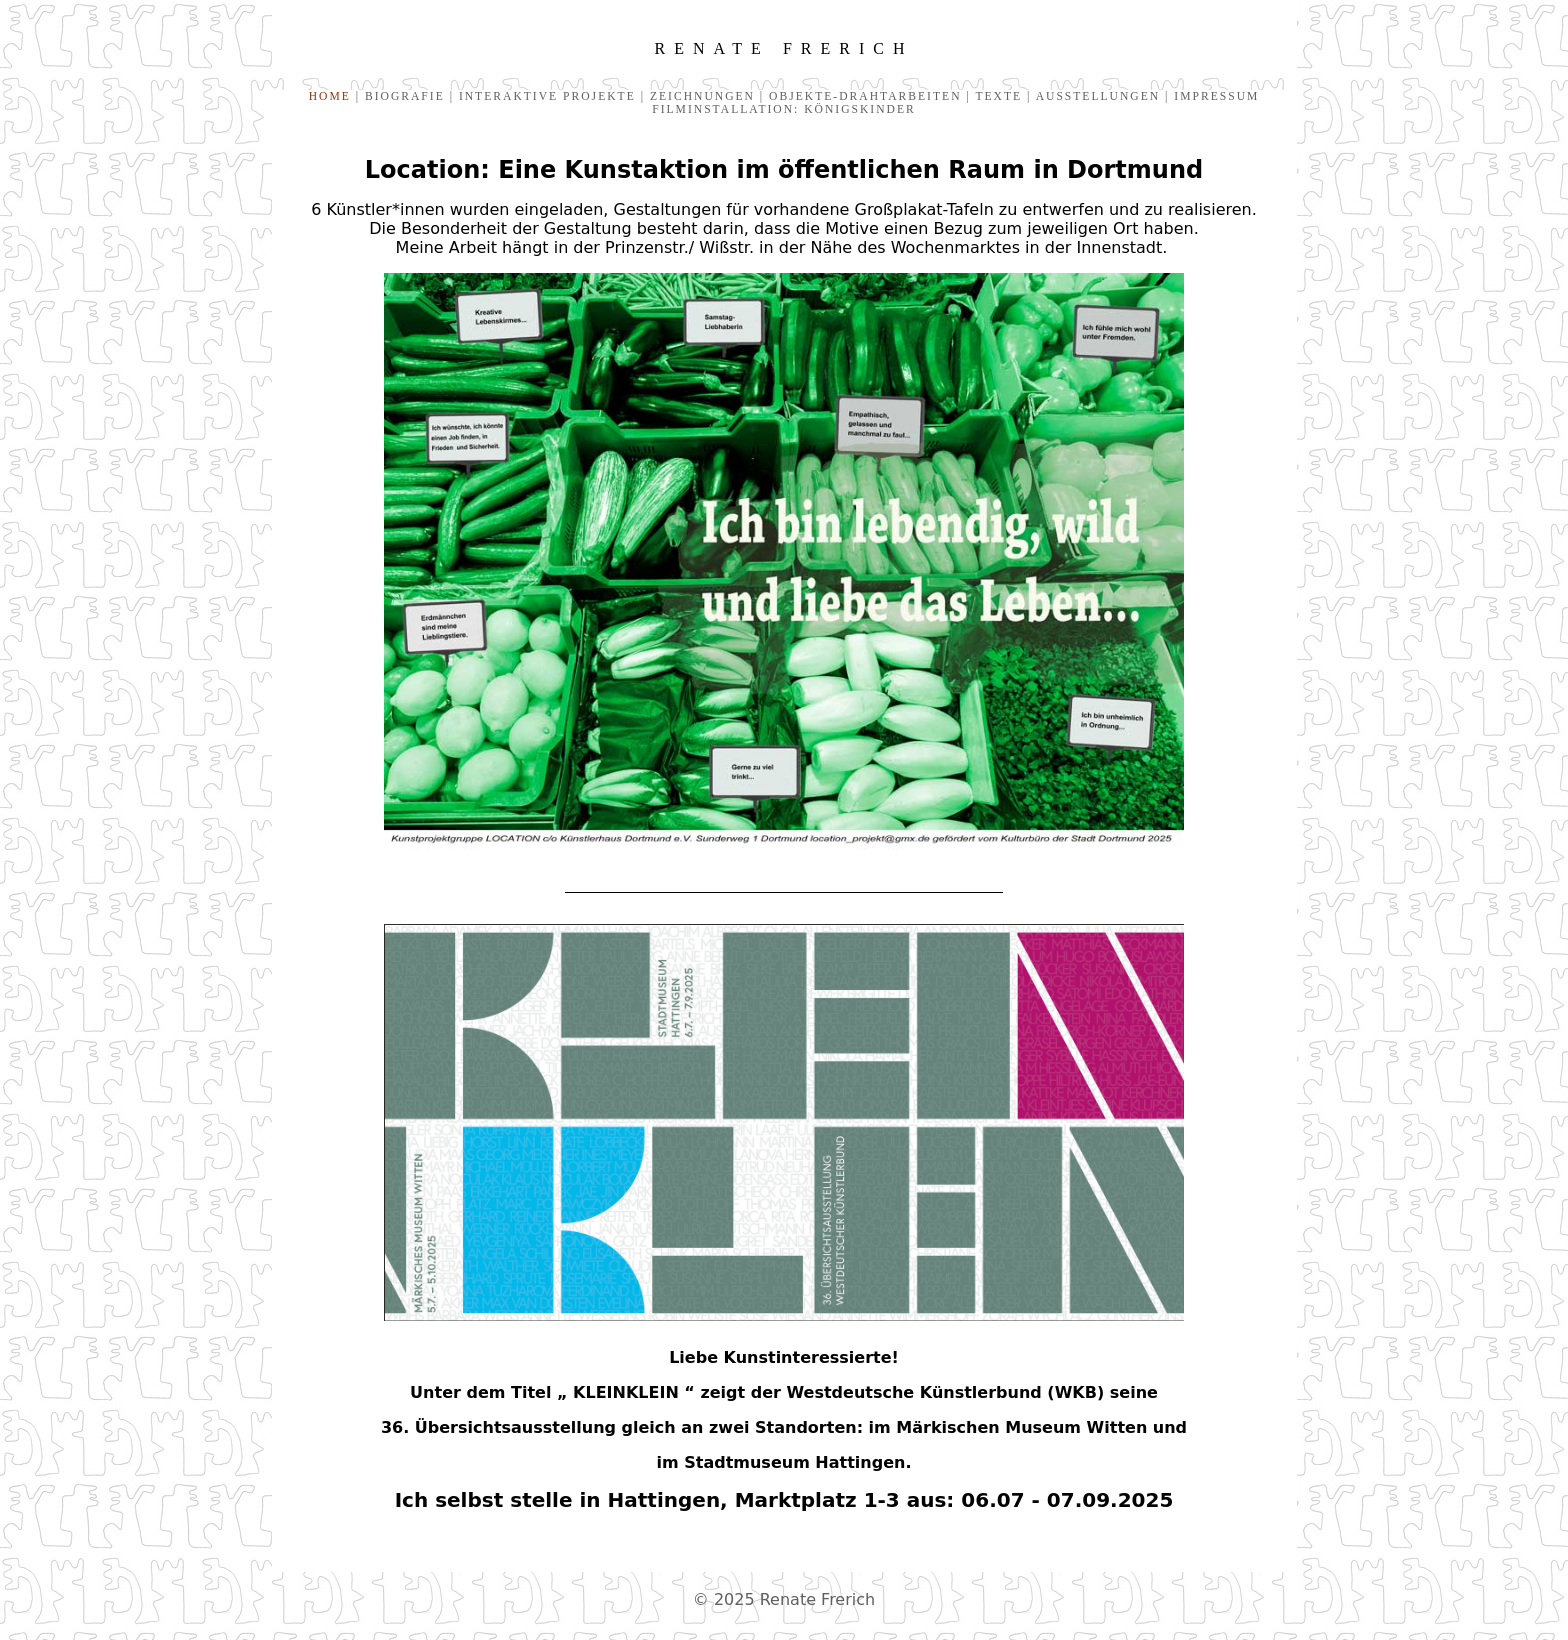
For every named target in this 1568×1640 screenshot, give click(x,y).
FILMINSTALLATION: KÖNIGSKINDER (784, 109)
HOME (330, 96)
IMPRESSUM (1214, 96)
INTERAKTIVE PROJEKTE (547, 96)
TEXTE (996, 96)
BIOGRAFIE (405, 96)
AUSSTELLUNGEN (1098, 96)
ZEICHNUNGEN (700, 96)
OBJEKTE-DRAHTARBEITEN (865, 96)
